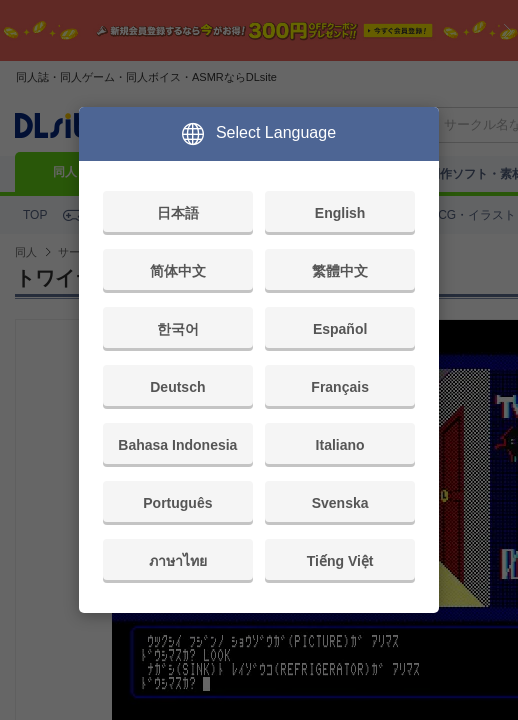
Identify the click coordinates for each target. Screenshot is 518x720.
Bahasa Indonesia (177, 445)
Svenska (340, 503)
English (340, 213)
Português (177, 503)
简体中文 (178, 271)
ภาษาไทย (178, 561)
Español (340, 329)
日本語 (178, 213)
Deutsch (177, 387)
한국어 (178, 329)
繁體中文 (340, 271)
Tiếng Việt (340, 561)
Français (340, 387)
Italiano (340, 445)
